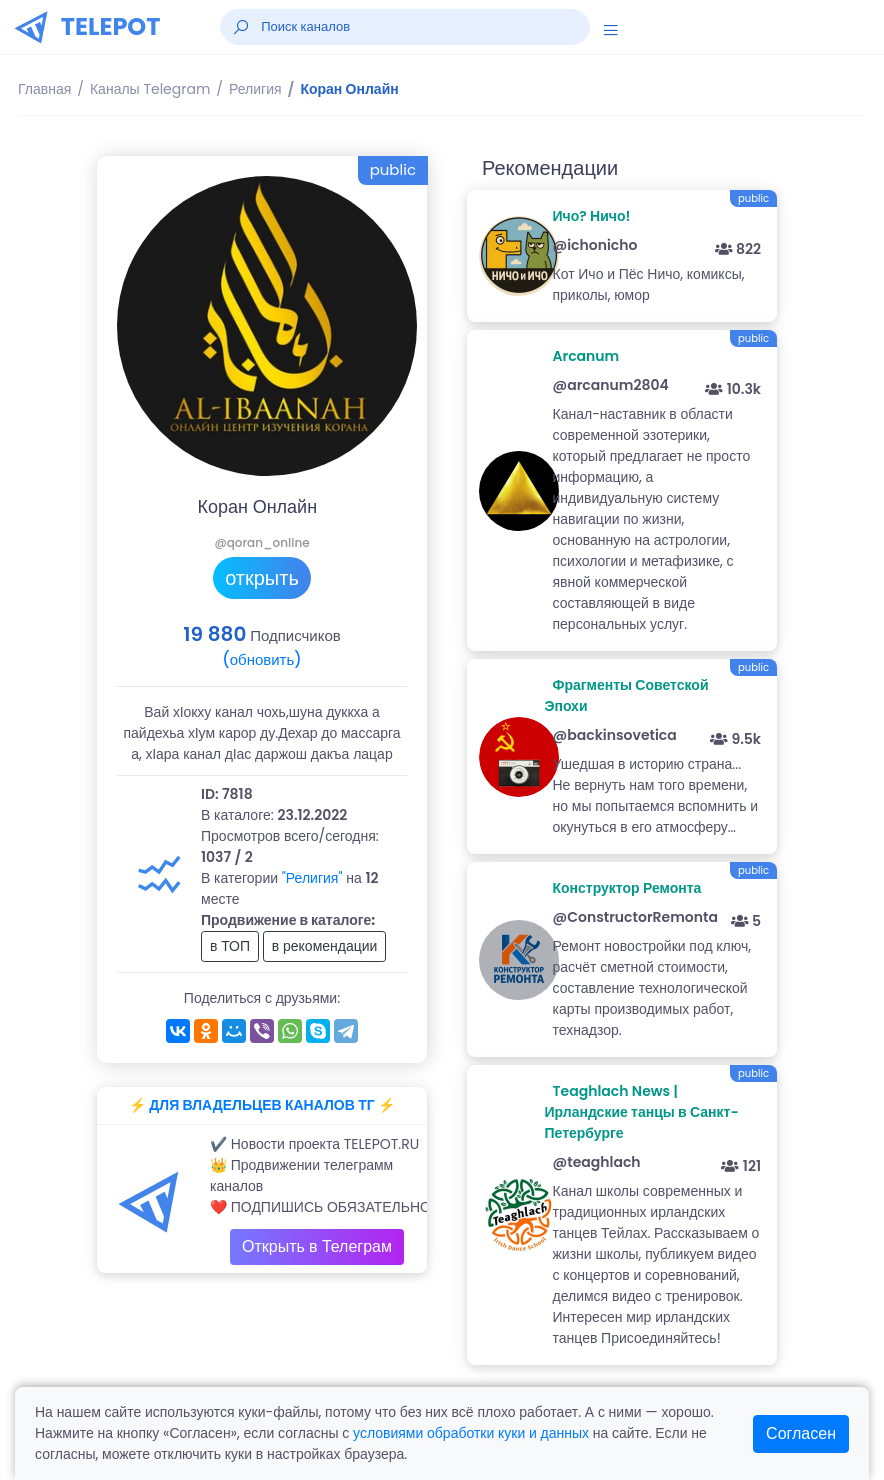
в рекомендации (325, 946)
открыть (262, 578)
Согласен (801, 1433)
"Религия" (312, 878)
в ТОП (230, 946)
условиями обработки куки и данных (471, 1433)
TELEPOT (111, 26)
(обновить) (261, 659)
